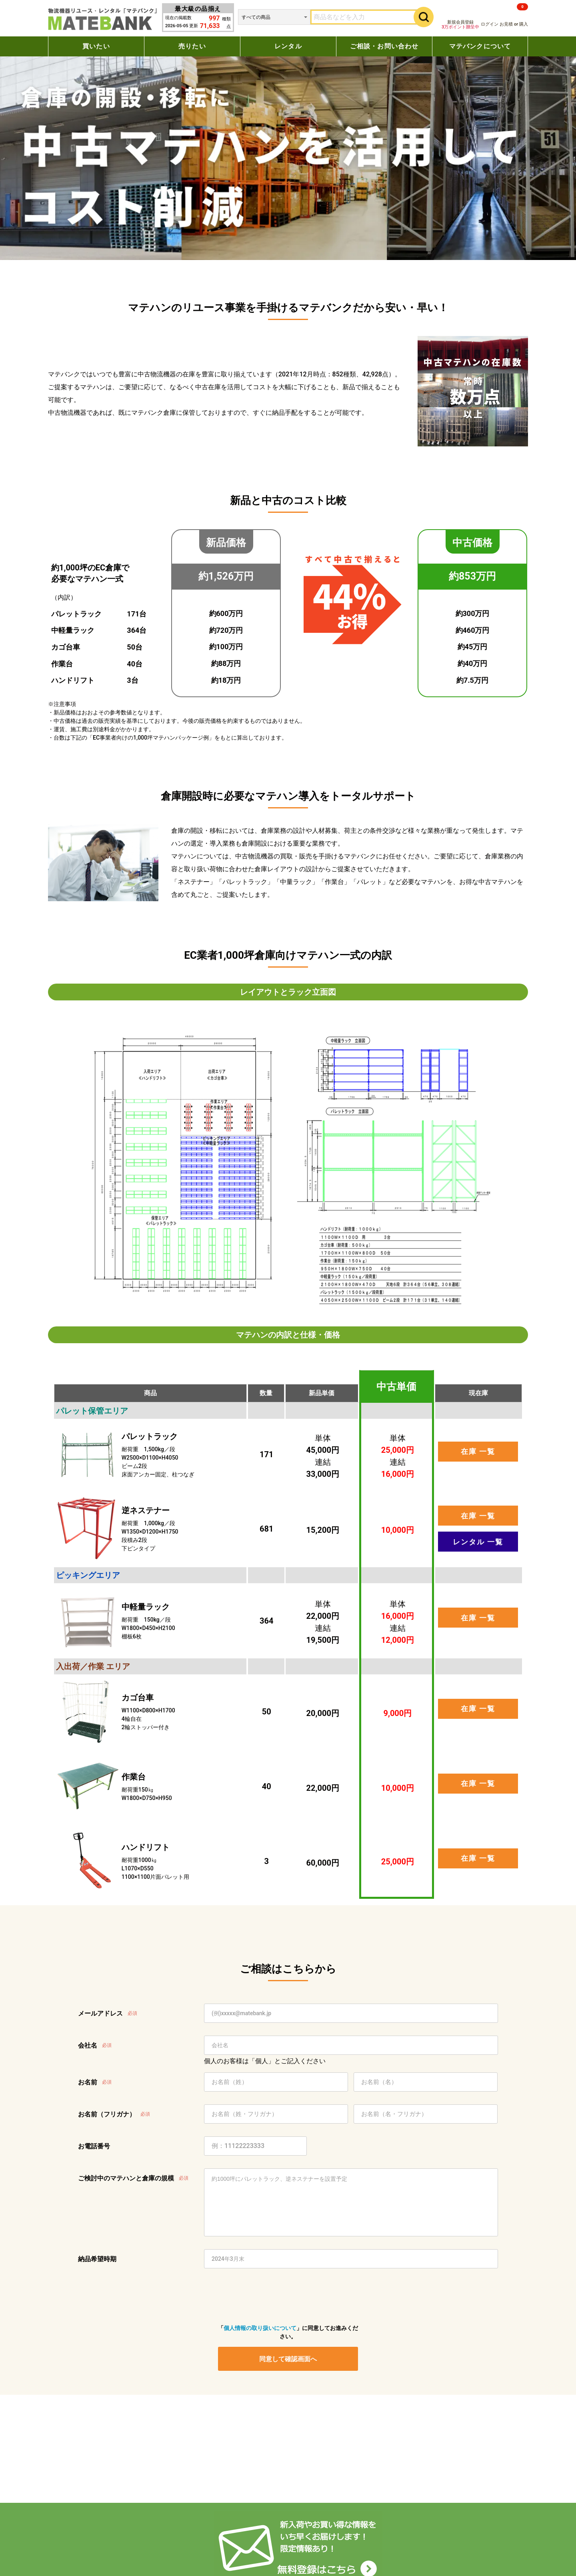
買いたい (96, 46)
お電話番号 (94, 2146)
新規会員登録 (460, 25)
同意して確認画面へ (288, 2359)
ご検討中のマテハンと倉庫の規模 (126, 2178)
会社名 (87, 2045)
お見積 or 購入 (514, 15)
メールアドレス (100, 2013)
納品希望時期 (97, 2259)
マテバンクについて (480, 46)
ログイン (489, 24)
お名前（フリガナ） (107, 2114)
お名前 (87, 2082)
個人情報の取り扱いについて (260, 2328)
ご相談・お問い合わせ (384, 46)
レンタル (288, 46)
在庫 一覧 (478, 1451)
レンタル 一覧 (478, 1542)
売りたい (192, 46)
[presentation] (279, 2296)
